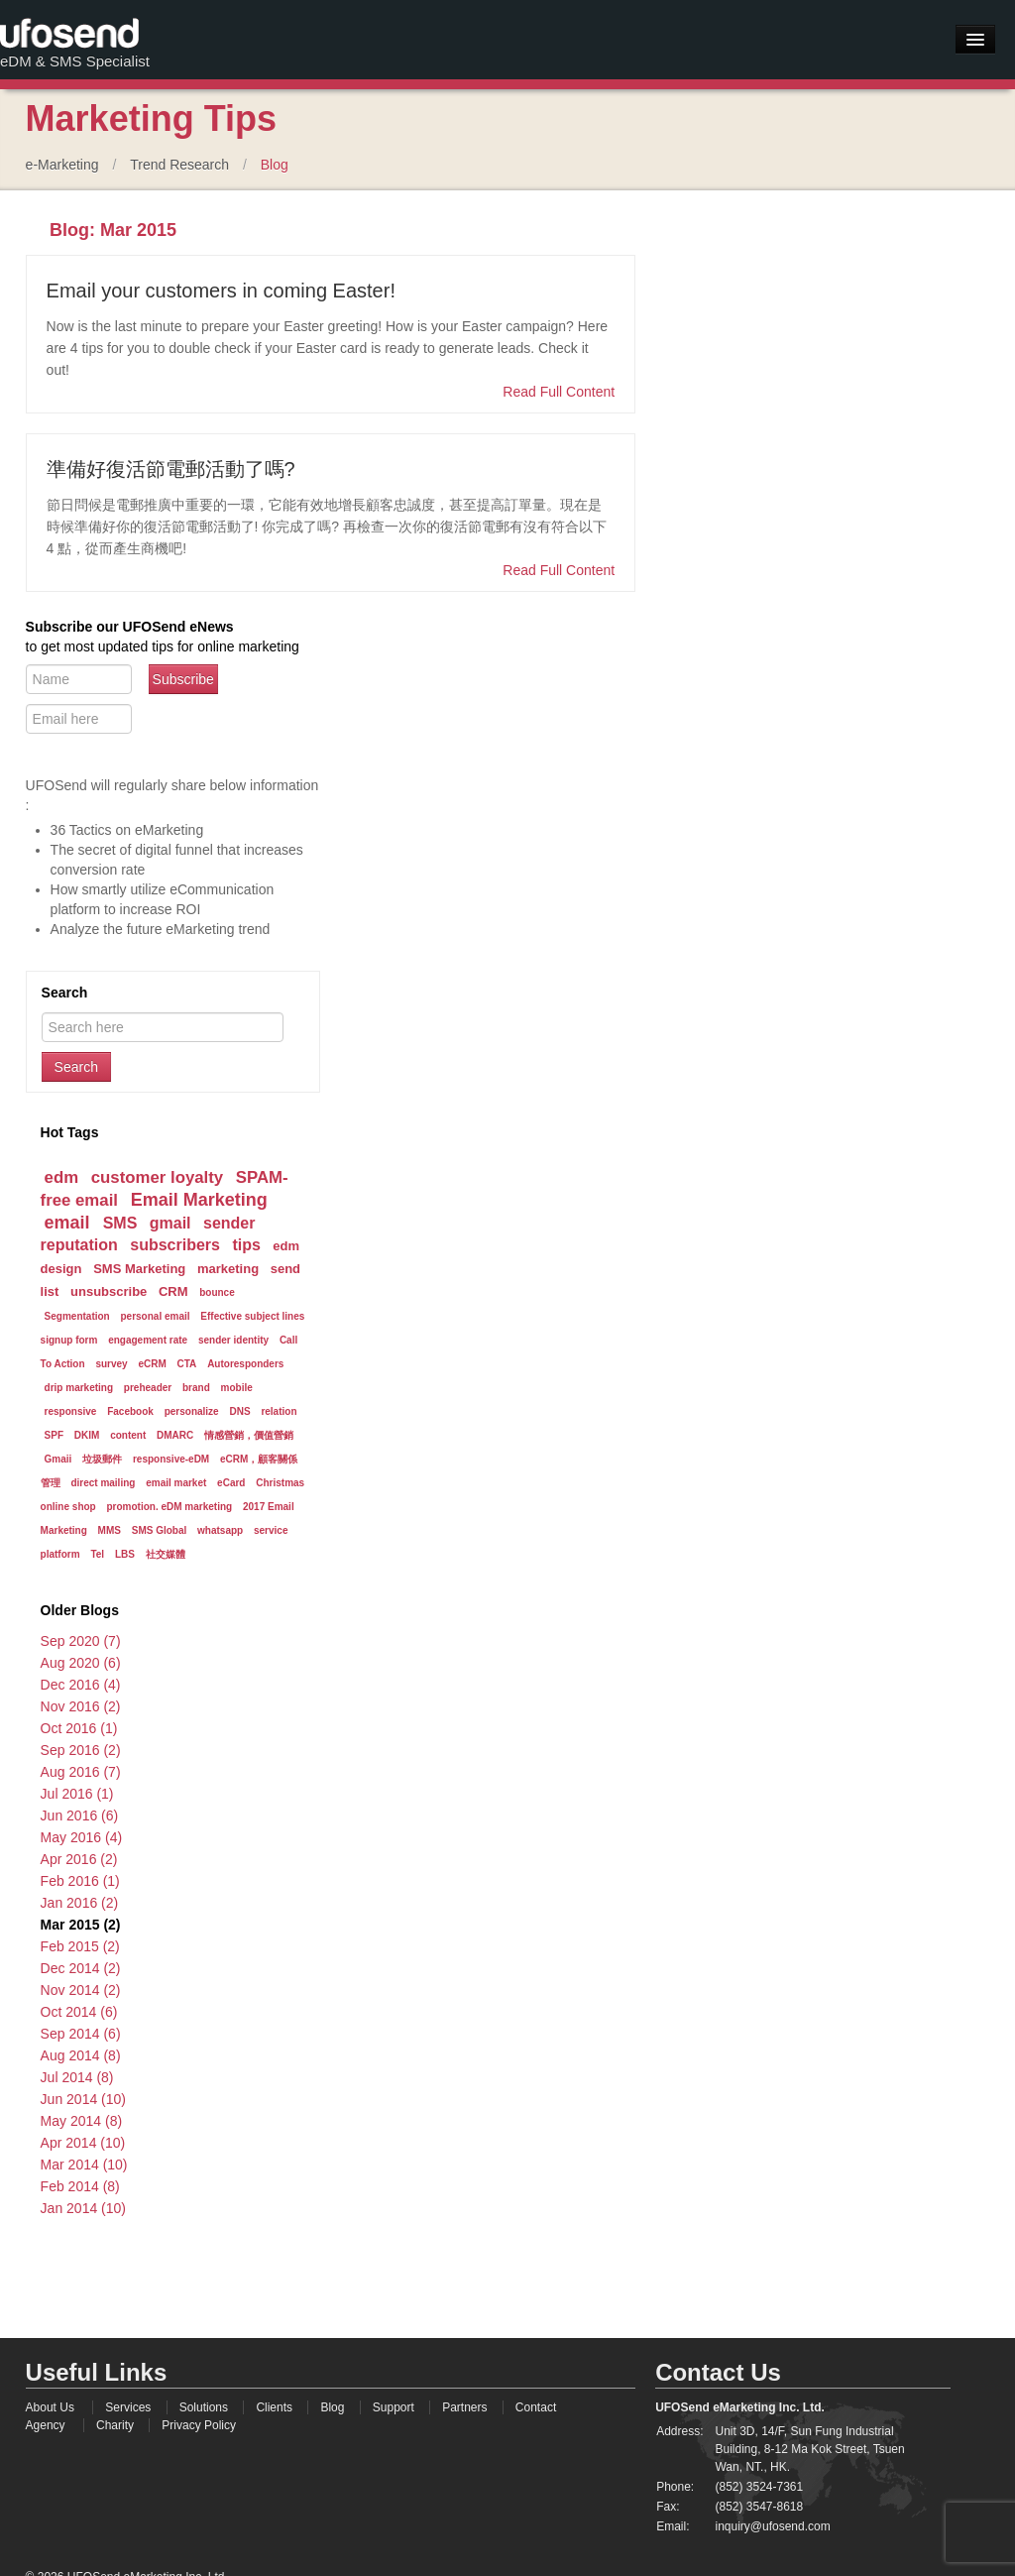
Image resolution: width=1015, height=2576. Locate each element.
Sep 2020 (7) (81, 1641)
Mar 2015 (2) (81, 1924)
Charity (115, 2425)
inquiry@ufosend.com (772, 2526)
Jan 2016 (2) (80, 1903)
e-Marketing (62, 165)
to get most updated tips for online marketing (162, 647)
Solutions (203, 2407)
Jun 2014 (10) (83, 2099)
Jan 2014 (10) (83, 2208)
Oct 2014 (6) (79, 2012)
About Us (50, 2407)
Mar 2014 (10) (84, 2164)
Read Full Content (559, 392)
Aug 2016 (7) (81, 1772)
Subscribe (183, 679)
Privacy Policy (199, 2425)
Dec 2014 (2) (81, 1968)
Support (393, 2407)
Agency (45, 2425)
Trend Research (179, 165)
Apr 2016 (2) (79, 1859)
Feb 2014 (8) (80, 2186)
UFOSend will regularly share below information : (172, 795)
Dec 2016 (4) (81, 1685)
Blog (274, 165)
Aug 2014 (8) (81, 2055)
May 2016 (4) (81, 1837)
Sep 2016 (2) (81, 1750)
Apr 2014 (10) (83, 2143)
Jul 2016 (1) (77, 1794)
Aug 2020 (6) (81, 1663)
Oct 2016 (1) (79, 1728)
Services (128, 2407)
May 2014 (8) (81, 2121)
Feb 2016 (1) (80, 1881)
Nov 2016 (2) (81, 1706)
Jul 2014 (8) (77, 2077)
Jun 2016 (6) (80, 1815)
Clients (274, 2407)
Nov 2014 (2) (81, 1990)
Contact (535, 2407)
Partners (464, 2407)
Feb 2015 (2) (80, 1946)
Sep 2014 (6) (81, 2034)
